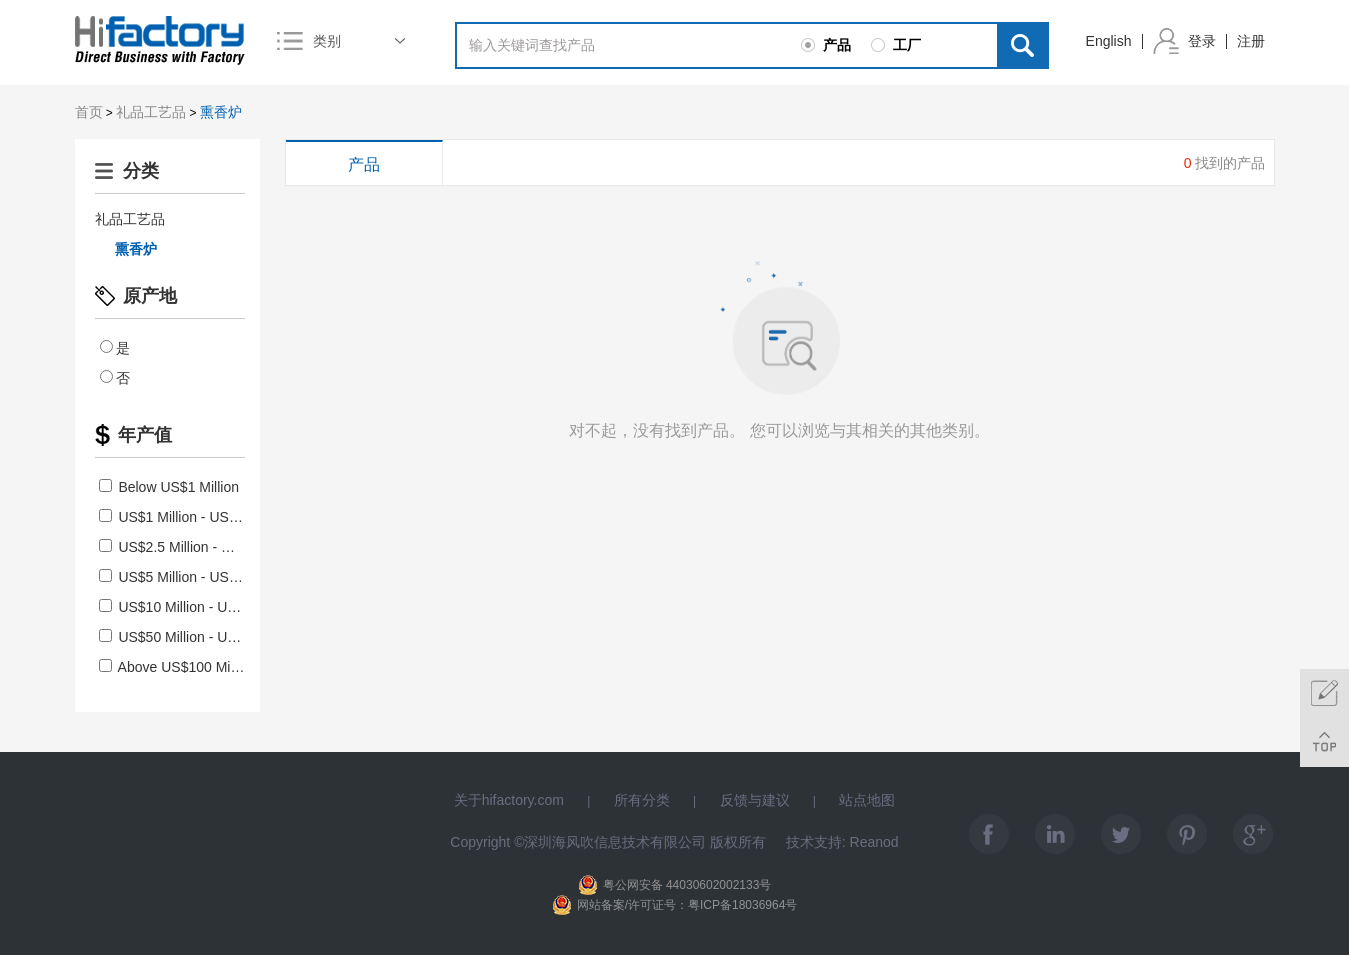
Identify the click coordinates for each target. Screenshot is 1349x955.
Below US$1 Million (169, 487)
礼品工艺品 (151, 112)
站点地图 (867, 800)
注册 (1251, 41)
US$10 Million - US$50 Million (201, 607)
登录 (1202, 41)
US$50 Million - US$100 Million (205, 637)
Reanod (874, 842)
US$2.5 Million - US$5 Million (199, 547)
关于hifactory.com (509, 800)
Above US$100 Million (177, 667)
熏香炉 (221, 112)
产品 (364, 164)
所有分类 (642, 800)
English (1109, 41)
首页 (89, 112)
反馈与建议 (755, 800)
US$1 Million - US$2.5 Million (199, 517)
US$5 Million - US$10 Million (197, 577)
